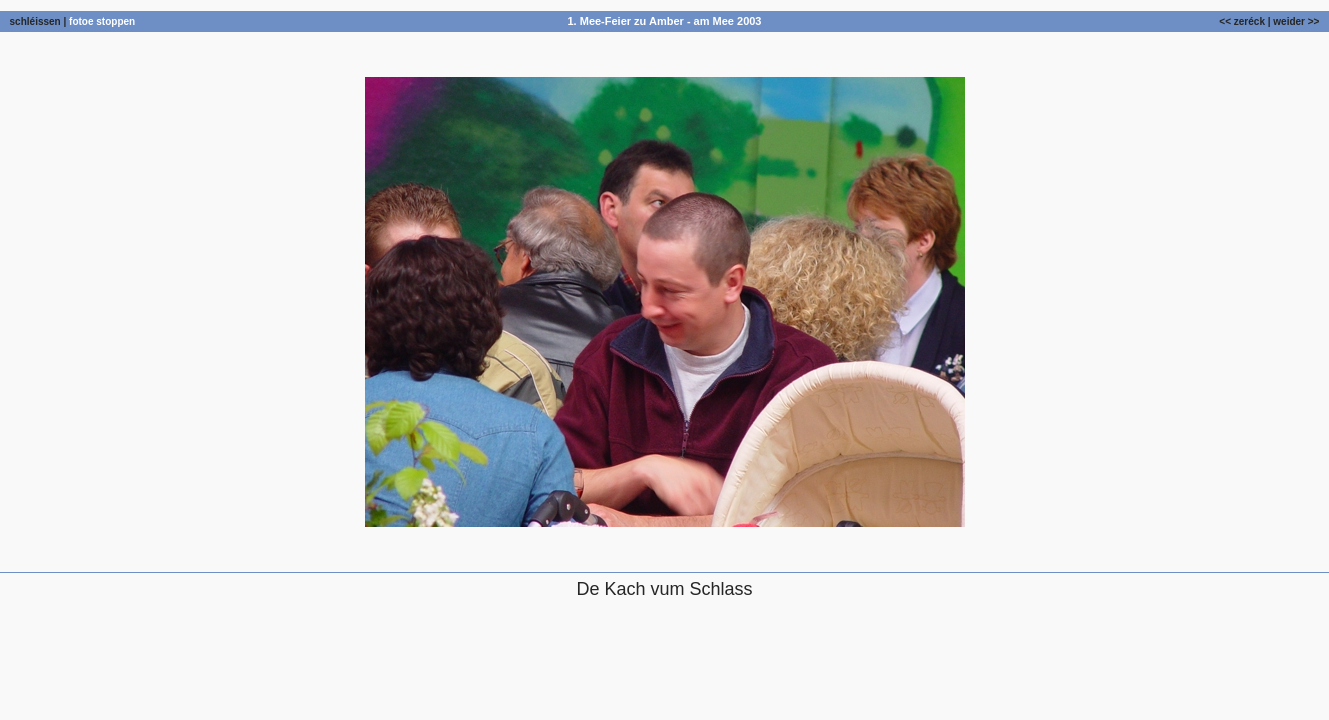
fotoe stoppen (102, 21)
